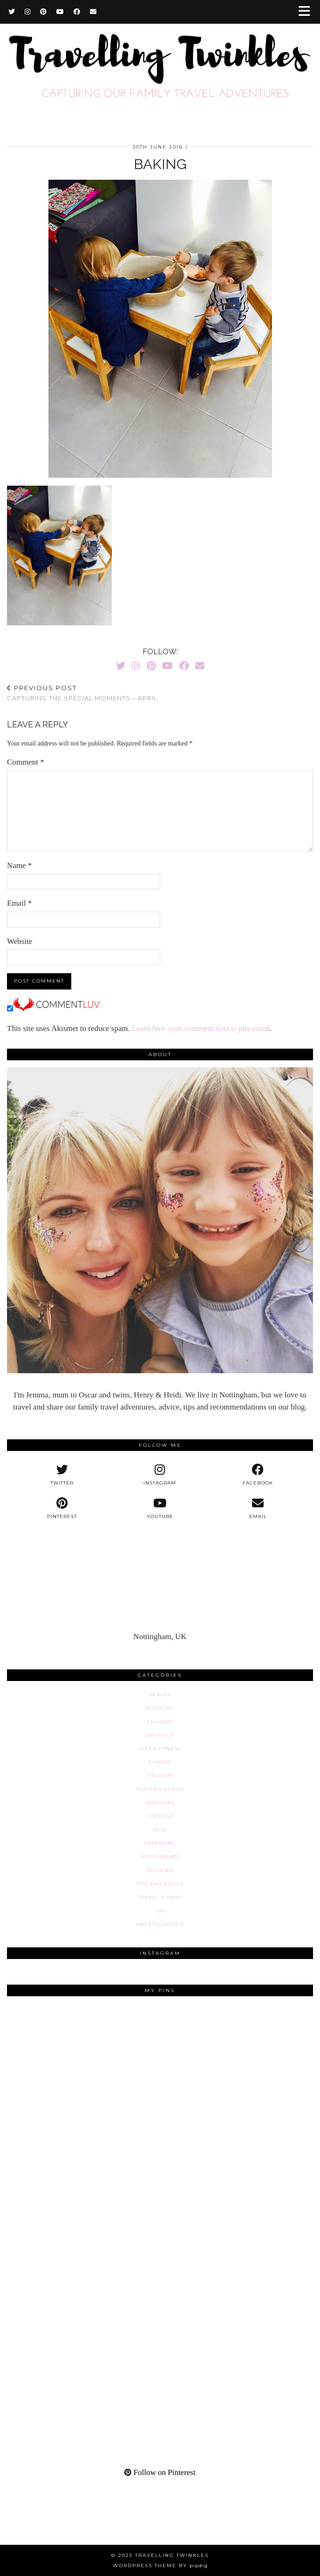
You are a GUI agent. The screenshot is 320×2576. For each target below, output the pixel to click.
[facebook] (258, 1475)
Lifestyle (160, 1816)
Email (19, 903)
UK (160, 1911)
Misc (160, 1830)
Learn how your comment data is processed (201, 1028)
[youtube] (160, 1508)
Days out (160, 1735)
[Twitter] (11, 11)
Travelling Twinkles (172, 2555)
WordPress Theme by (160, 2565)
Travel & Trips (160, 1897)
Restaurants (160, 1857)
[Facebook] (77, 11)
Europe (160, 1762)
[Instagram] (28, 11)
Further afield (160, 1789)
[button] (307, 11)
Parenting (160, 1843)
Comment (25, 762)
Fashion (160, 1776)
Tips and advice (160, 1884)
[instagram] (160, 1475)
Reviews (160, 1870)
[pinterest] (62, 1508)
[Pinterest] (43, 11)
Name (19, 865)
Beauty (160, 1695)
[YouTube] (60, 11)
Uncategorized (160, 1924)
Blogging (160, 1708)
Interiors (160, 1803)
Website (19, 941)
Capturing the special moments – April (82, 693)
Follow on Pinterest (159, 2472)
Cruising (160, 1722)
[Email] (93, 11)
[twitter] (62, 1475)
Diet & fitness (160, 1749)
